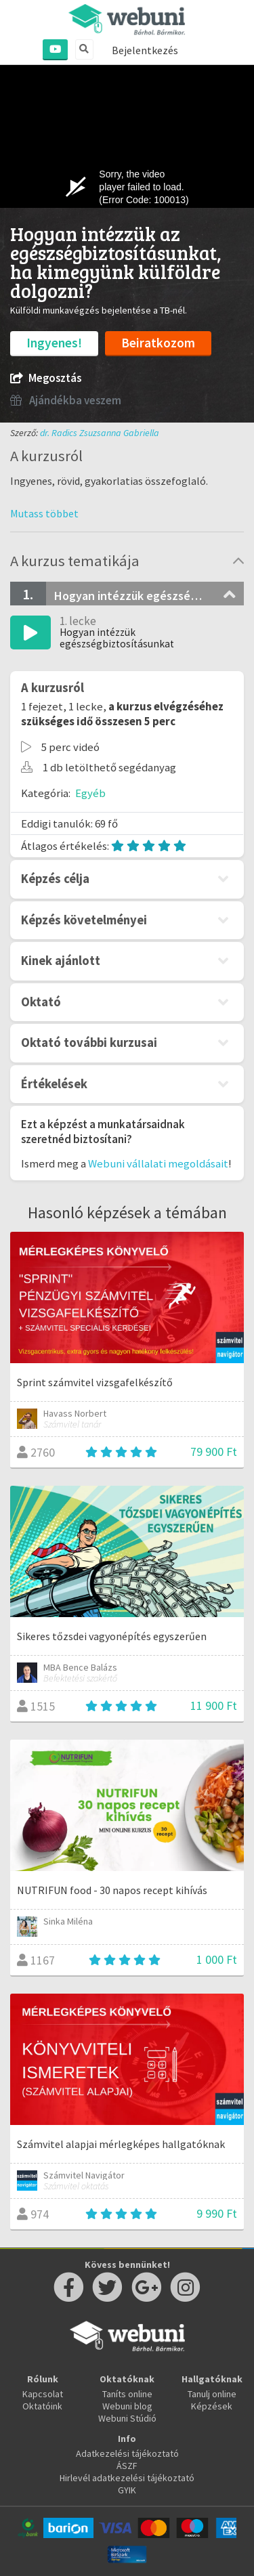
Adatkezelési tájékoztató (127, 2453)
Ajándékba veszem (65, 400)
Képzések (211, 2406)
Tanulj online (212, 2394)
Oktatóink (42, 2406)
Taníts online (127, 2394)
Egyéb (90, 793)
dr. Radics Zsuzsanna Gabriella (99, 433)
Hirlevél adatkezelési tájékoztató (127, 2478)
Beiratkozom (158, 343)
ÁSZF (127, 2466)
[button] (44, 513)
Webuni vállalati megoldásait (158, 1163)
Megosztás (45, 378)
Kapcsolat (42, 2394)
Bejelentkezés (145, 50)
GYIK (127, 2490)
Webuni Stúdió (127, 2418)
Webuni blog (127, 2406)
